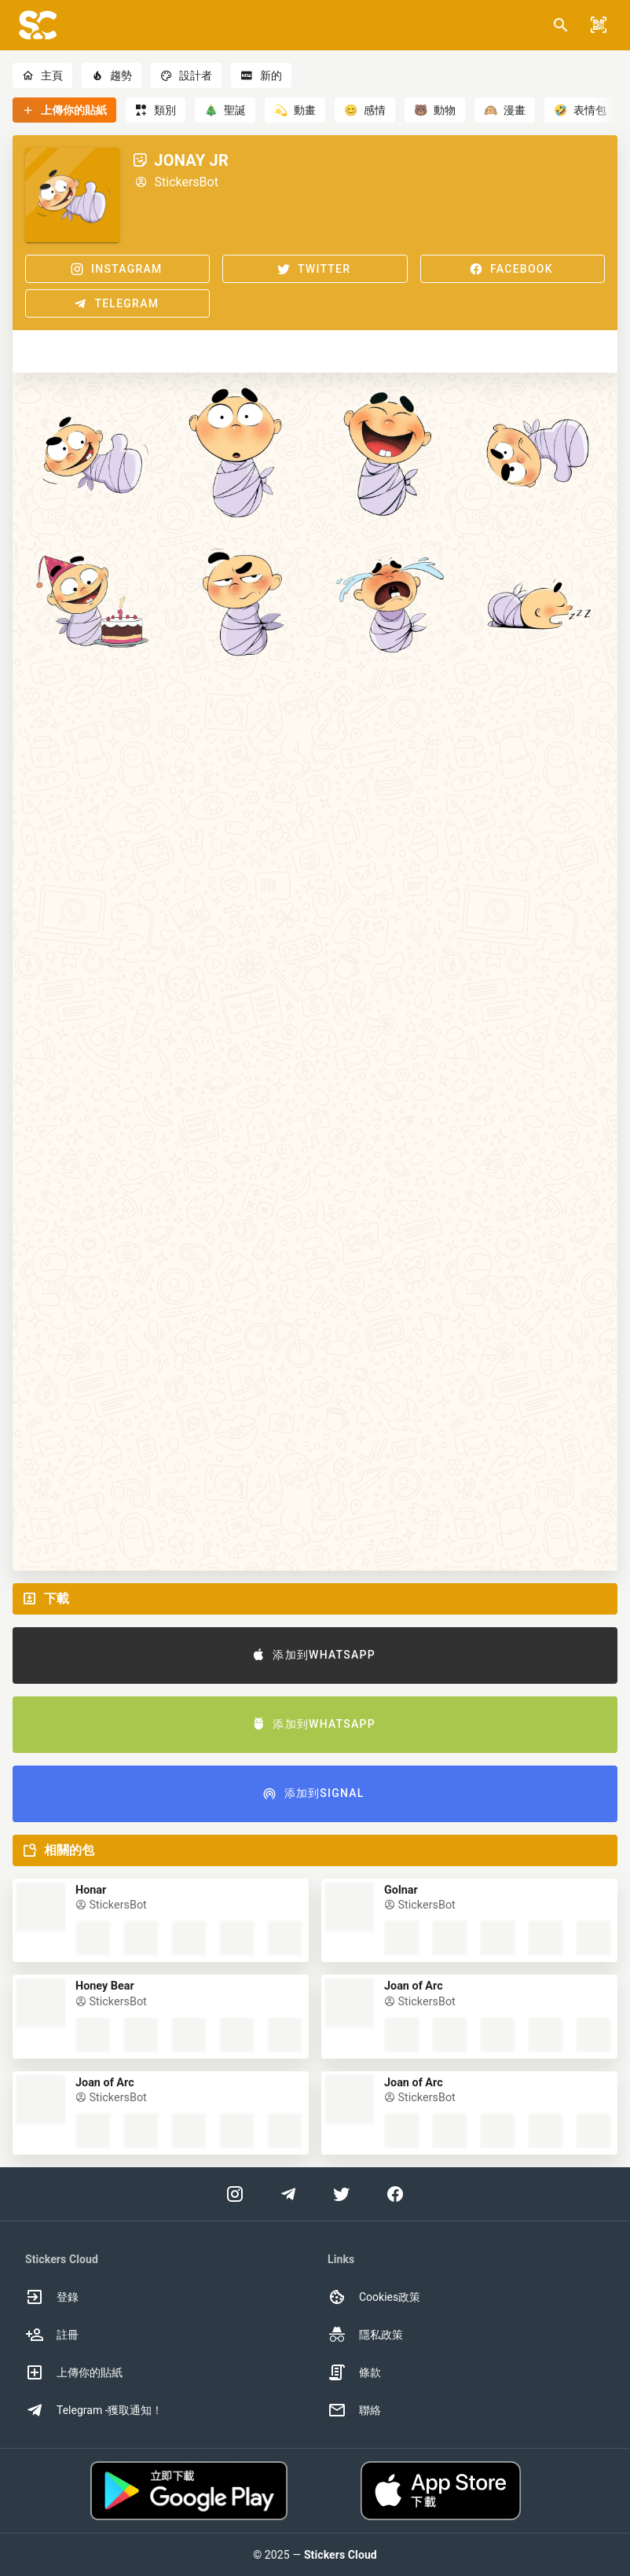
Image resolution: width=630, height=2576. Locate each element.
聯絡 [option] (354, 2410)
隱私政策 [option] (365, 2334)
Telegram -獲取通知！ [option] (94, 2410)
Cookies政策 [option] (374, 2297)
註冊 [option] (52, 2334)
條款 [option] (354, 2372)
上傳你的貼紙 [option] (74, 2372)
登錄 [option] (52, 2297)
